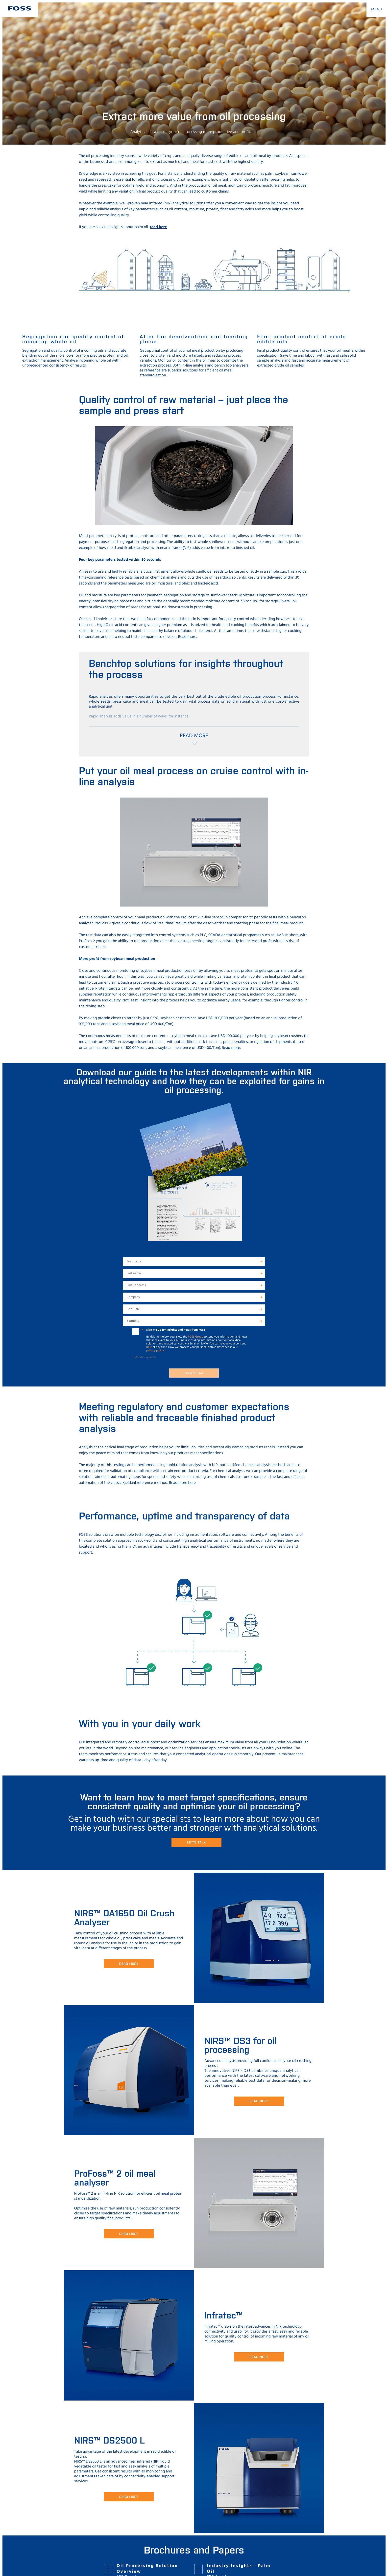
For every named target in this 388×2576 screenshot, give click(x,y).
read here (158, 227)
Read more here (182, 1483)
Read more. (187, 637)
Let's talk (196, 1842)
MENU (377, 9)
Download (194, 1373)
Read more (259, 2101)
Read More (129, 1963)
